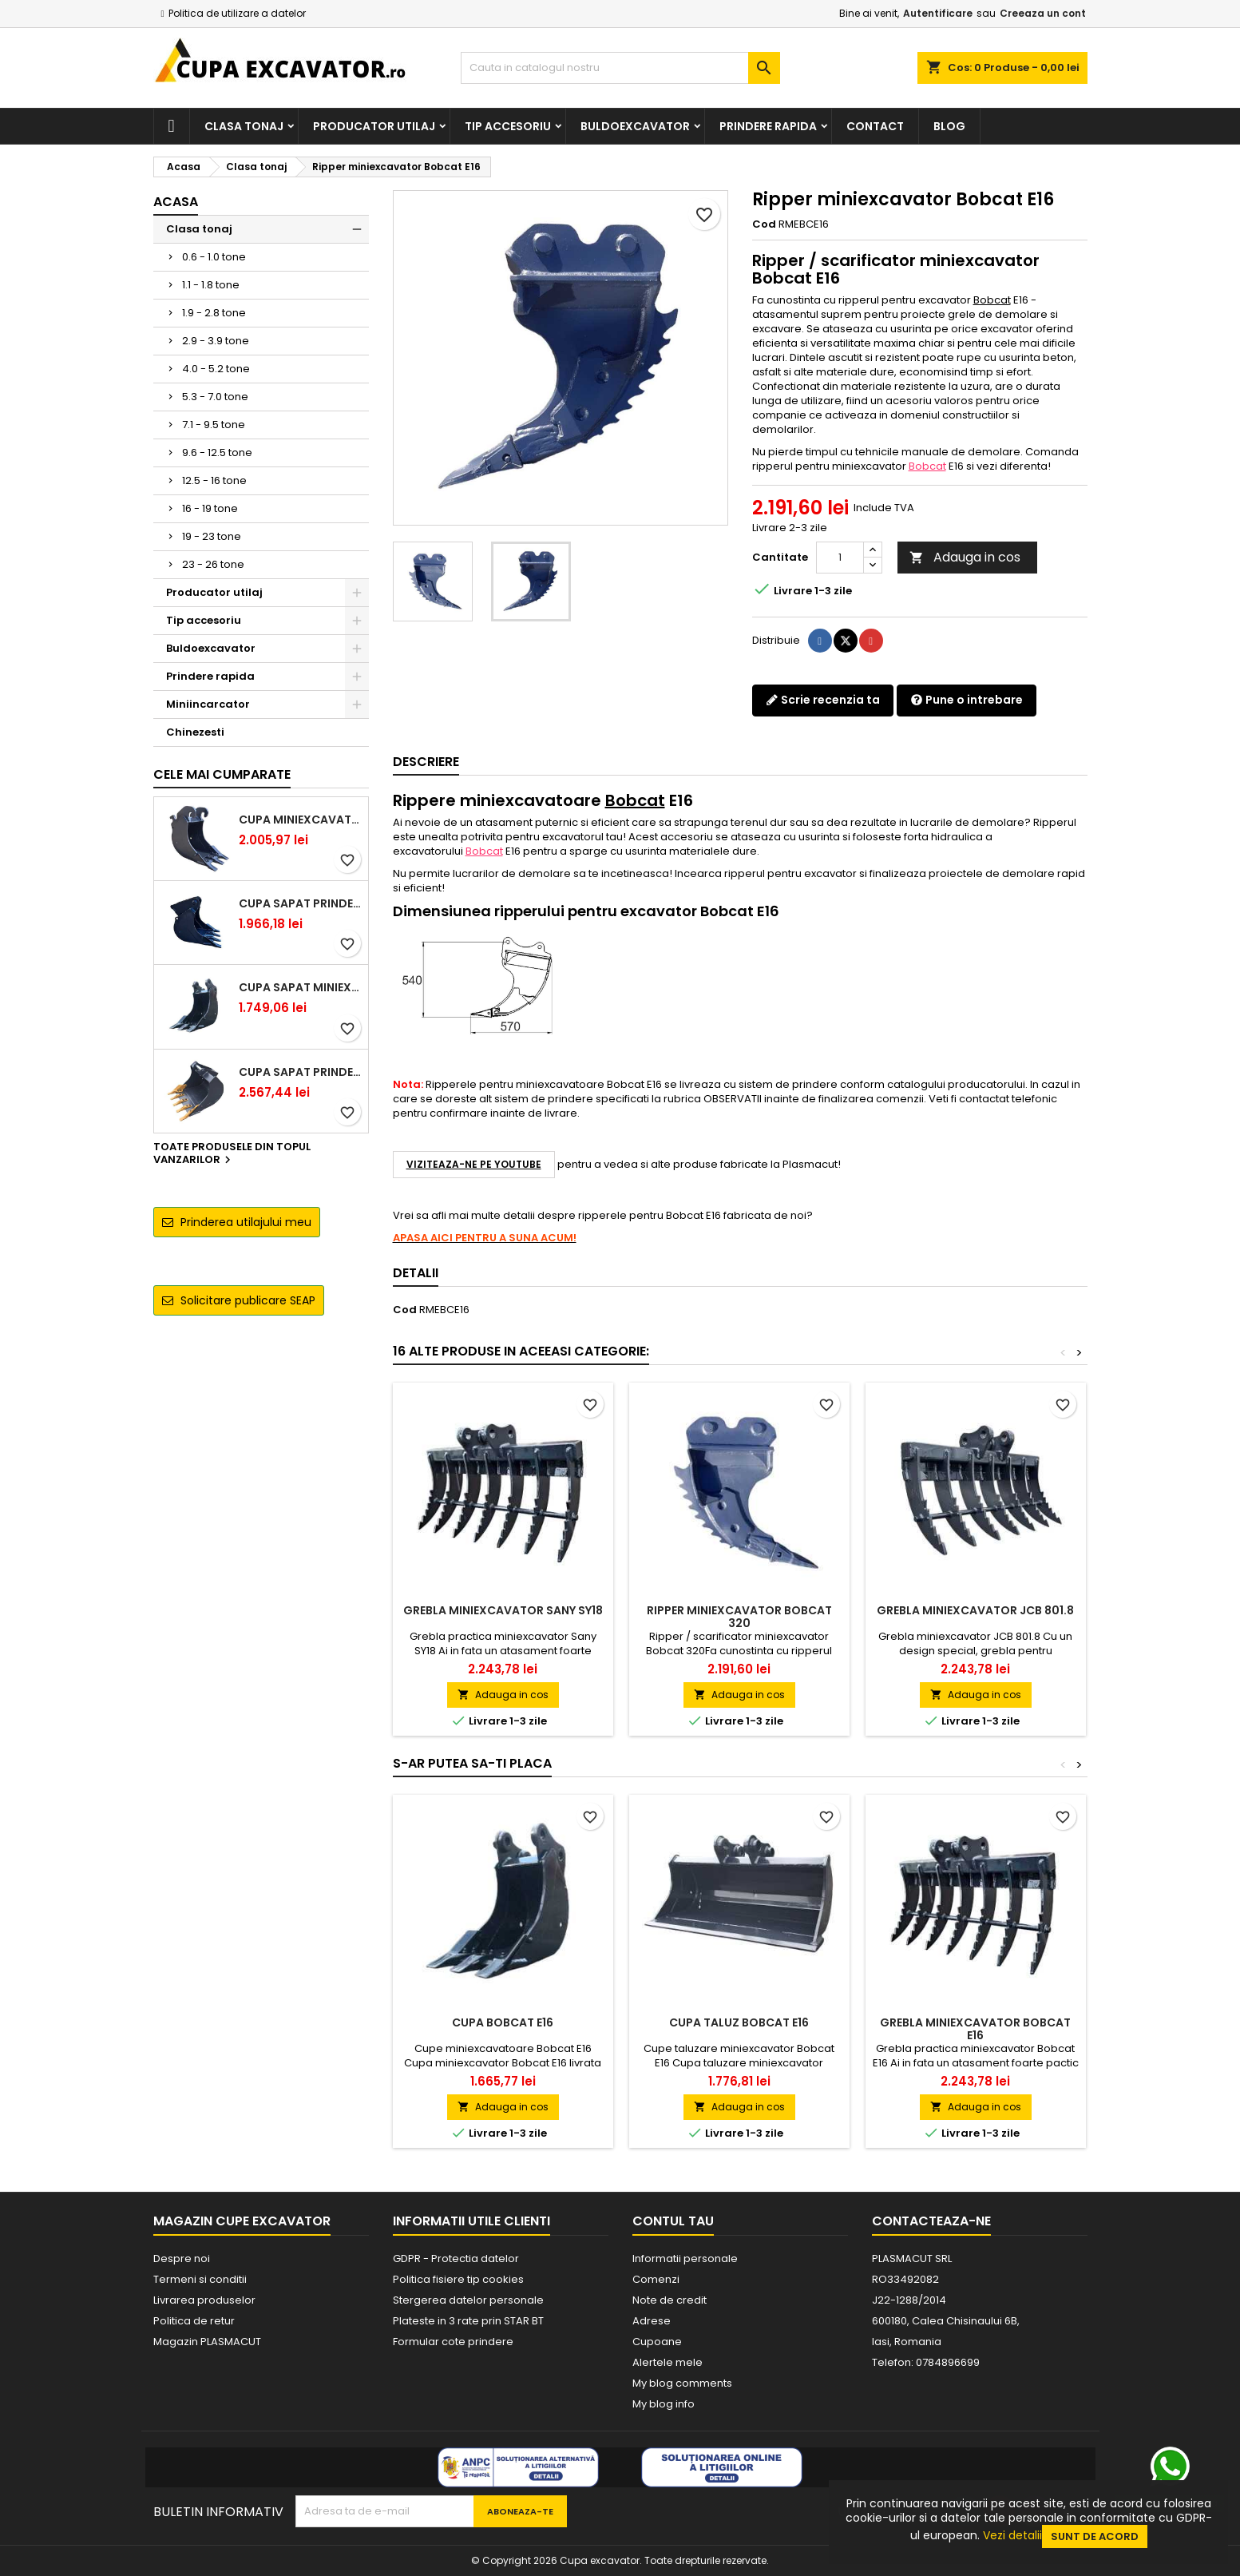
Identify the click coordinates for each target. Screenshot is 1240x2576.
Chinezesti (195, 732)
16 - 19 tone (210, 508)
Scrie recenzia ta (823, 700)
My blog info (663, 2403)
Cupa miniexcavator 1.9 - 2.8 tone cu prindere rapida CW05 (300, 819)
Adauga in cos (964, 557)
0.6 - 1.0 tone (214, 256)
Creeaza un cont (1043, 13)
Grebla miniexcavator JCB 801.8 (975, 1610)
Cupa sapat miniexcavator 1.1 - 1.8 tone (300, 987)
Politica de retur (194, 2320)
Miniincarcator (208, 704)
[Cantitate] (840, 558)
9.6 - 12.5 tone (217, 452)
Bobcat (992, 300)
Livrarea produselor (204, 2300)
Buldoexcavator (635, 126)
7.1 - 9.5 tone (213, 424)
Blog (949, 126)
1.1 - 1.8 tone (211, 284)
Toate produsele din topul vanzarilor (232, 1154)
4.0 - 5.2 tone (216, 368)
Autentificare (938, 13)
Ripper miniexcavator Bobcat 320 (739, 1616)
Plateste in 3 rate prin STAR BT (468, 2320)
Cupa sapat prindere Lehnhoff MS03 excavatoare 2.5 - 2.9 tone (300, 903)
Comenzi (655, 2279)
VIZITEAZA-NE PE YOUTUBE (473, 1164)
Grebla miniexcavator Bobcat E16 (975, 2028)
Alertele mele (667, 2362)
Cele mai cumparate (222, 774)
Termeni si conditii (200, 2279)
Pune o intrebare (966, 700)
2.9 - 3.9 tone (215, 340)
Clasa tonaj (243, 126)
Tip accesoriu (508, 126)
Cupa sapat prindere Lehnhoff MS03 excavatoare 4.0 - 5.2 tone (300, 1072)
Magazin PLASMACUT (207, 2341)
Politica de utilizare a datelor (237, 13)
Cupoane (657, 2341)
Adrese (651, 2320)
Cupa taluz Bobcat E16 (739, 2022)
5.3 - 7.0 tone (215, 396)
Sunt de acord (1095, 2536)
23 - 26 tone (213, 564)
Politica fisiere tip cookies (458, 2279)
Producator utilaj (374, 126)
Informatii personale (685, 2258)
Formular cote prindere (453, 2341)
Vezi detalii (1012, 2535)
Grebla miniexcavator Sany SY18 (503, 1610)
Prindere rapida (768, 126)
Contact (875, 126)
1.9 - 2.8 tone (214, 312)
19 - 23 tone (211, 536)
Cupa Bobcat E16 (502, 2022)
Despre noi (181, 2258)
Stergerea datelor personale (468, 2300)
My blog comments (682, 2383)
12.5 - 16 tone (214, 480)
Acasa (175, 202)
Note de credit (669, 2300)
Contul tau (673, 2221)
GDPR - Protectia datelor (456, 2258)
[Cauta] (620, 68)
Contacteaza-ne (931, 2221)
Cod (764, 224)
